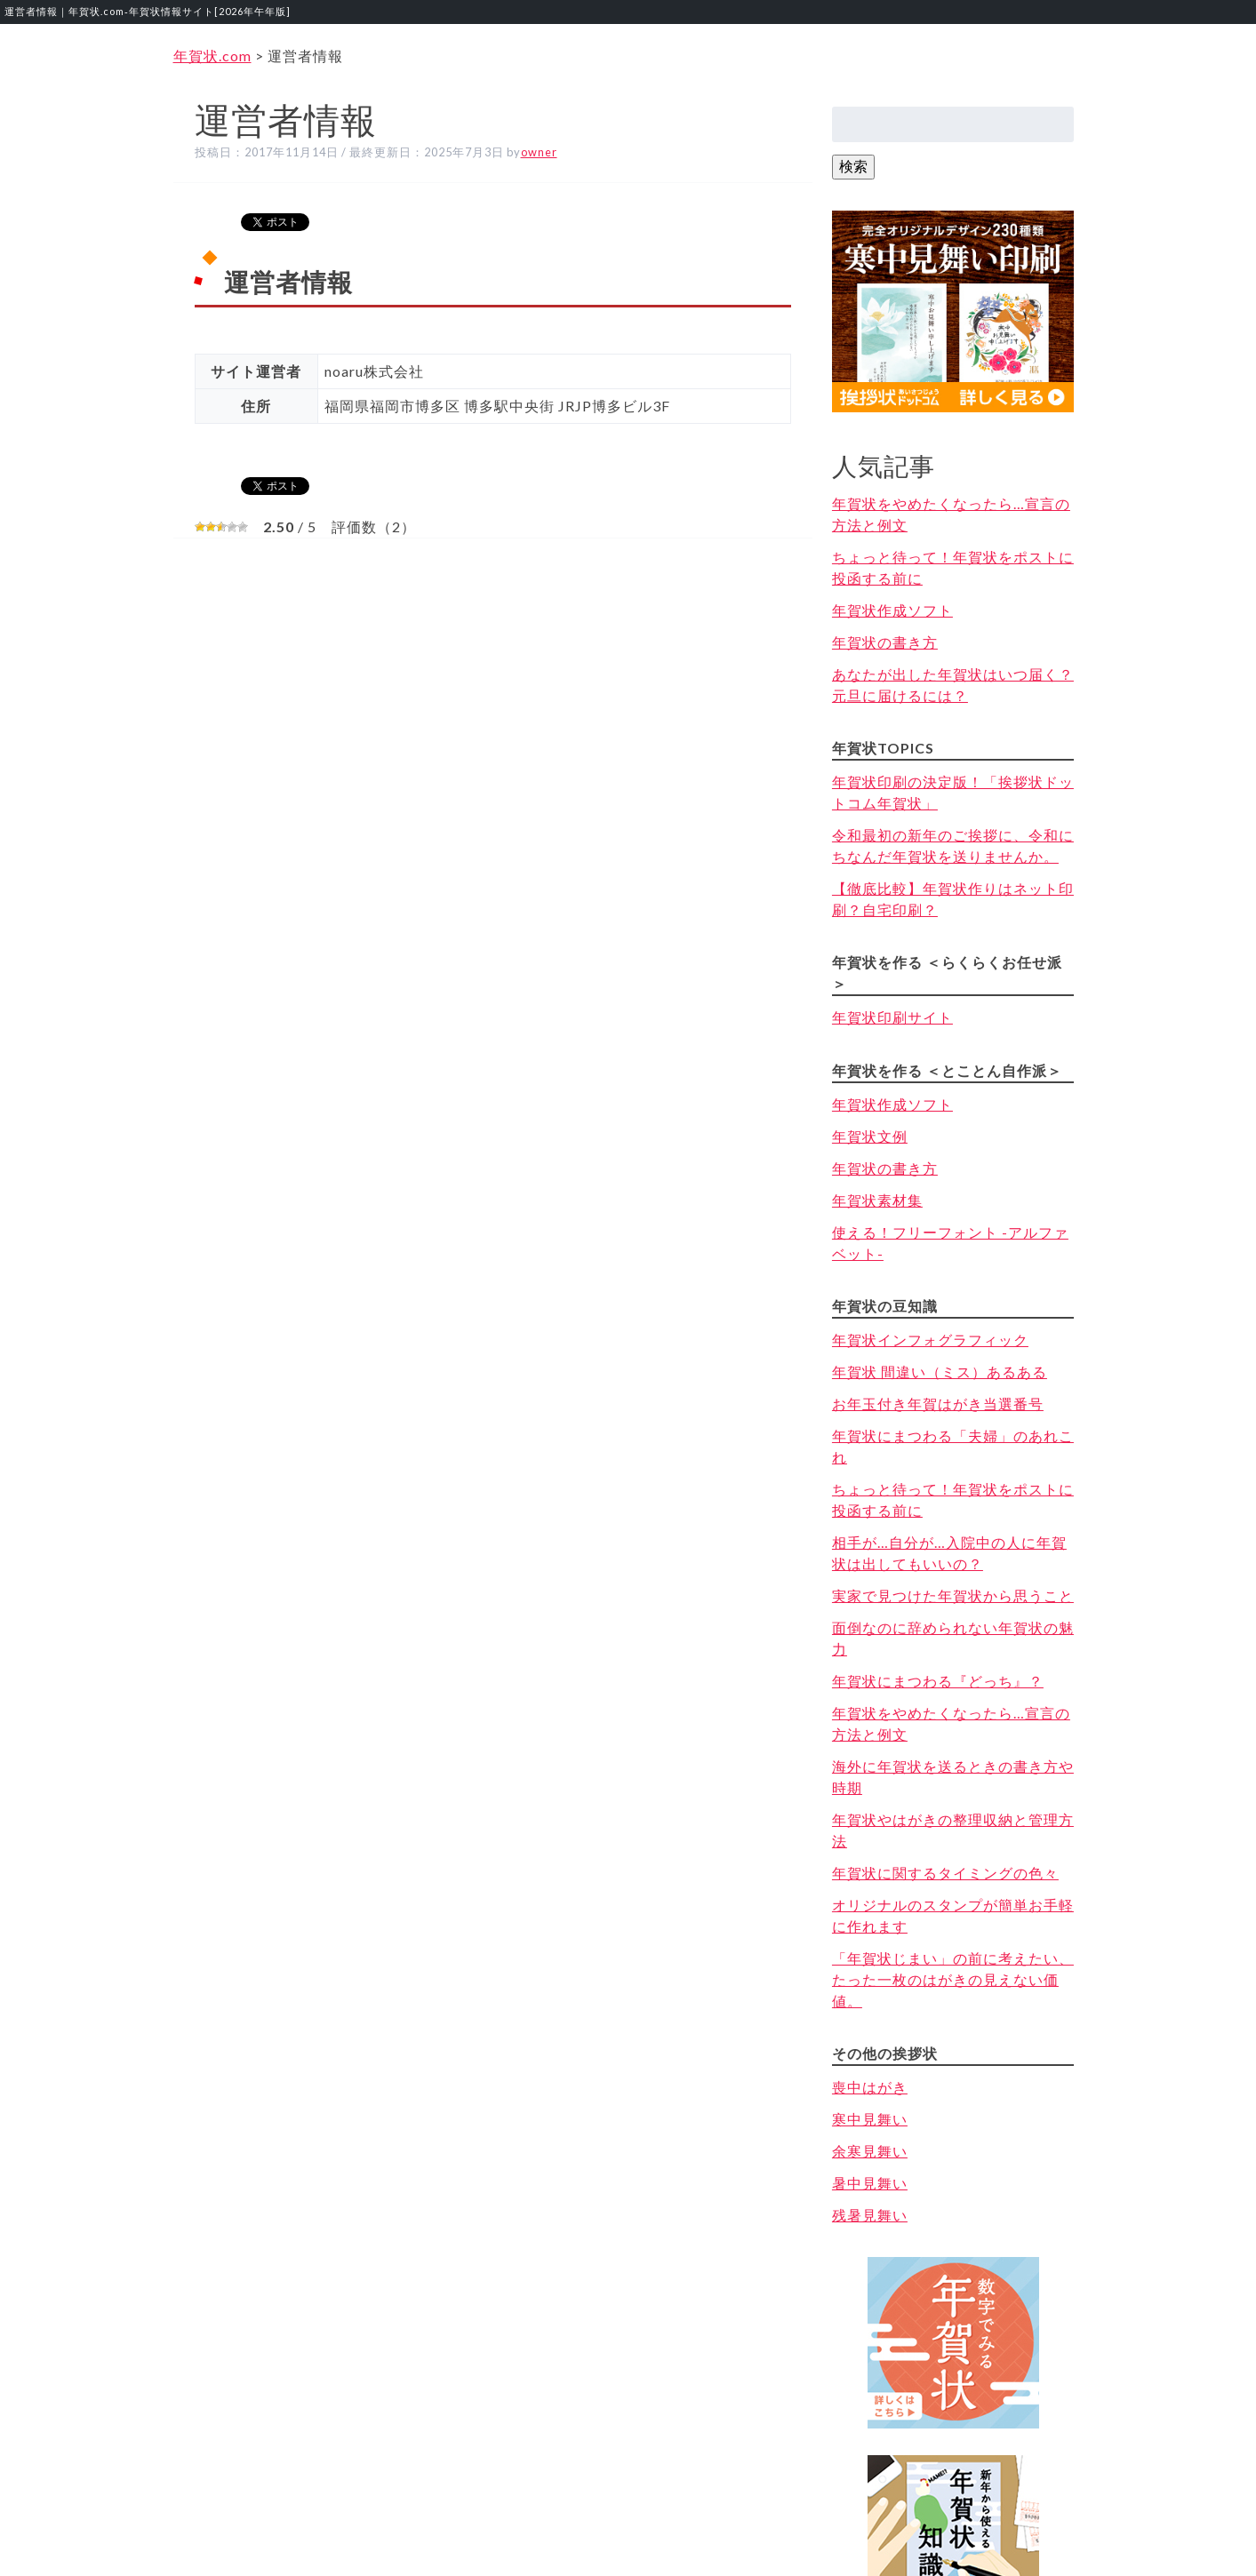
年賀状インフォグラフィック (930, 1339)
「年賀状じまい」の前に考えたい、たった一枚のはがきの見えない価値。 (953, 1979)
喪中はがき (870, 2086)
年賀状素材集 (877, 1200)
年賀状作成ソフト (892, 610)
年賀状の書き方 (885, 642)
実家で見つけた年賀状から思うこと (953, 1595)
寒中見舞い (870, 2118)
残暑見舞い (870, 2214)
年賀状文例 (870, 1136)
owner (539, 152)
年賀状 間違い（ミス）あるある (939, 1371)
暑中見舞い (870, 2182)
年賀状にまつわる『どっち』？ (938, 1680)
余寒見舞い (870, 2150)
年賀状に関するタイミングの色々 (945, 1872)
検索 (853, 165)
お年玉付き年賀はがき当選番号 (938, 1403)
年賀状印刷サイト (892, 1017)
